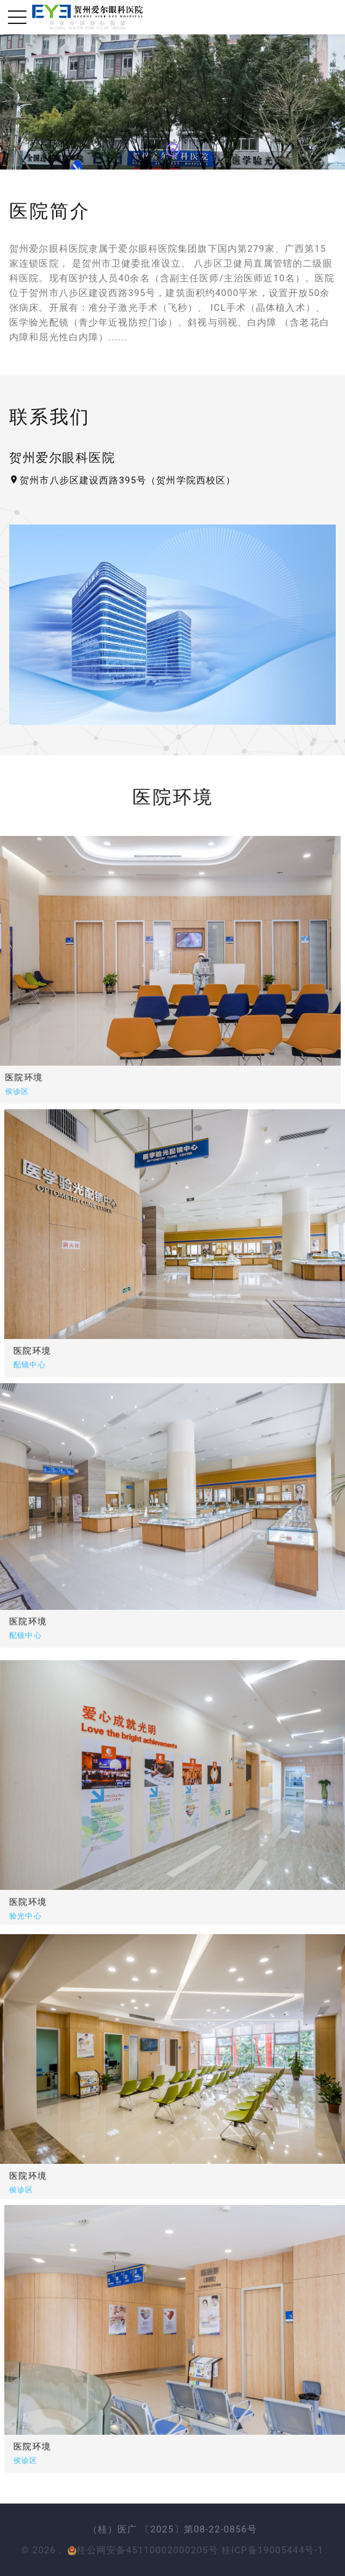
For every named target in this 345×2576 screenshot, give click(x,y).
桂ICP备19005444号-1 (272, 2550)
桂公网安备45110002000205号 (143, 2550)
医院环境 (124, 1351)
